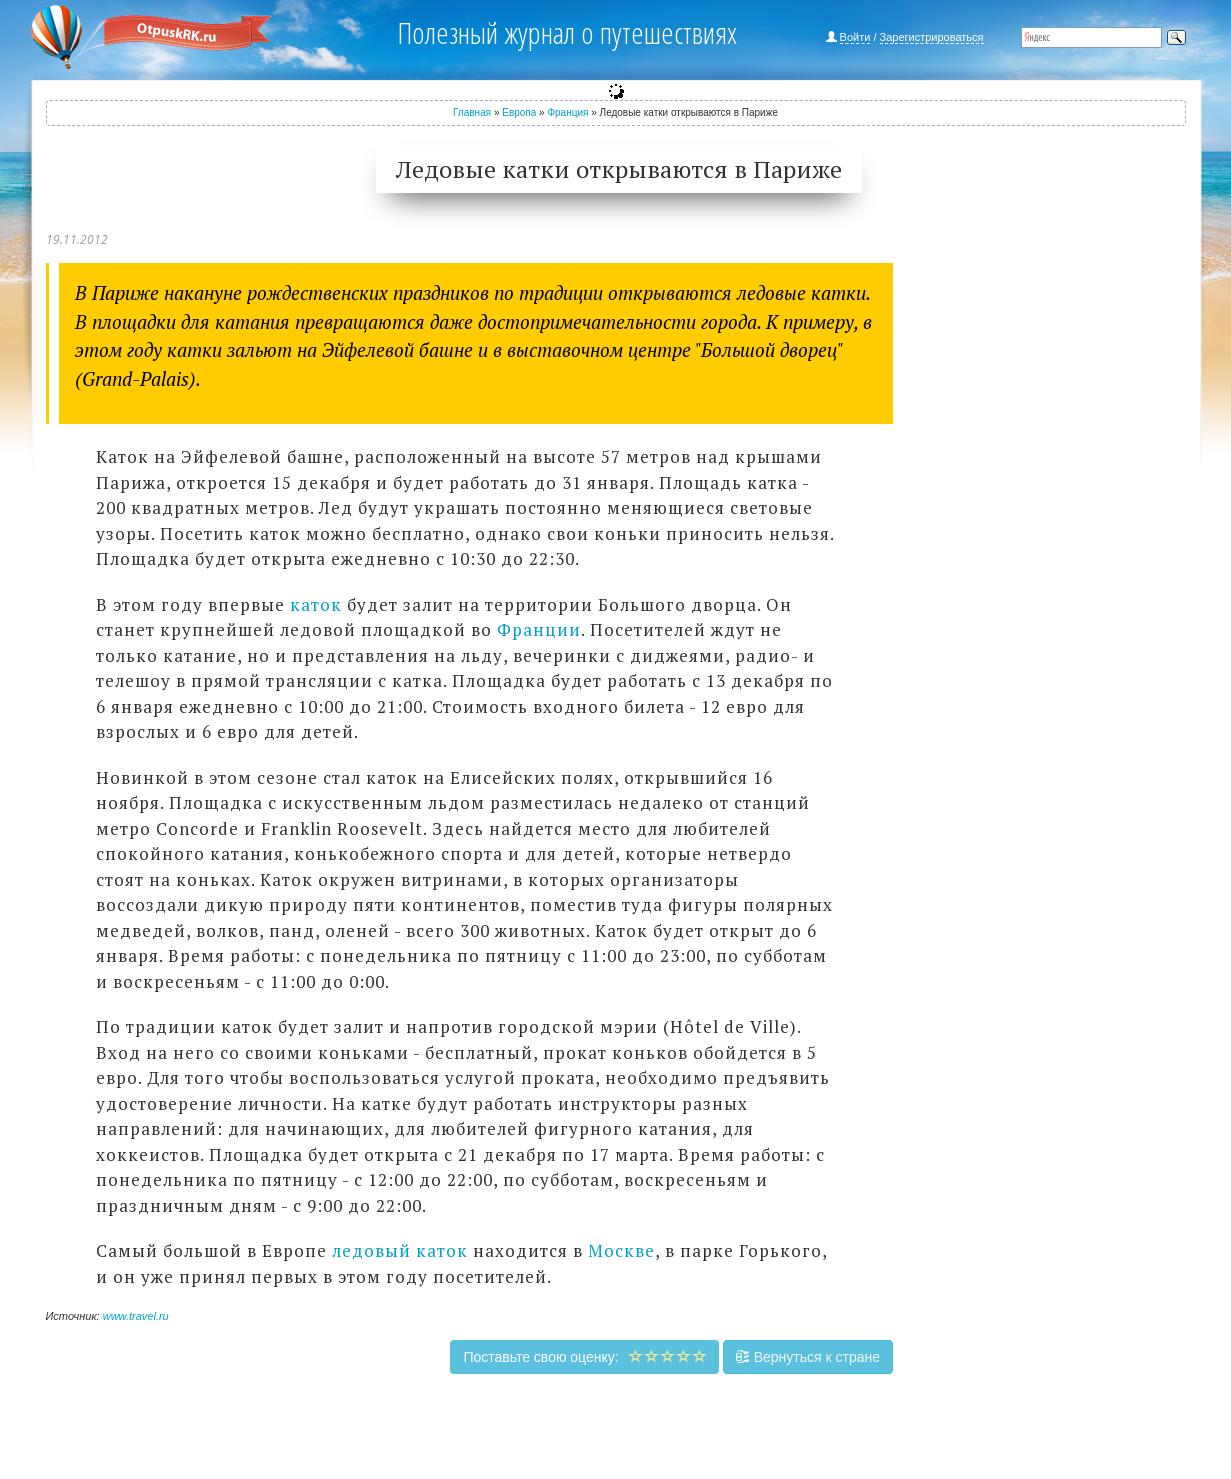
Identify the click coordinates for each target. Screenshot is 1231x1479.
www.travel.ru (136, 1316)
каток (316, 604)
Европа (519, 112)
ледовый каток (400, 1250)
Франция (567, 112)
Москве (621, 1250)
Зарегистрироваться (932, 37)
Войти (855, 37)
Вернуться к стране (808, 1357)
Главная (472, 112)
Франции (539, 629)
